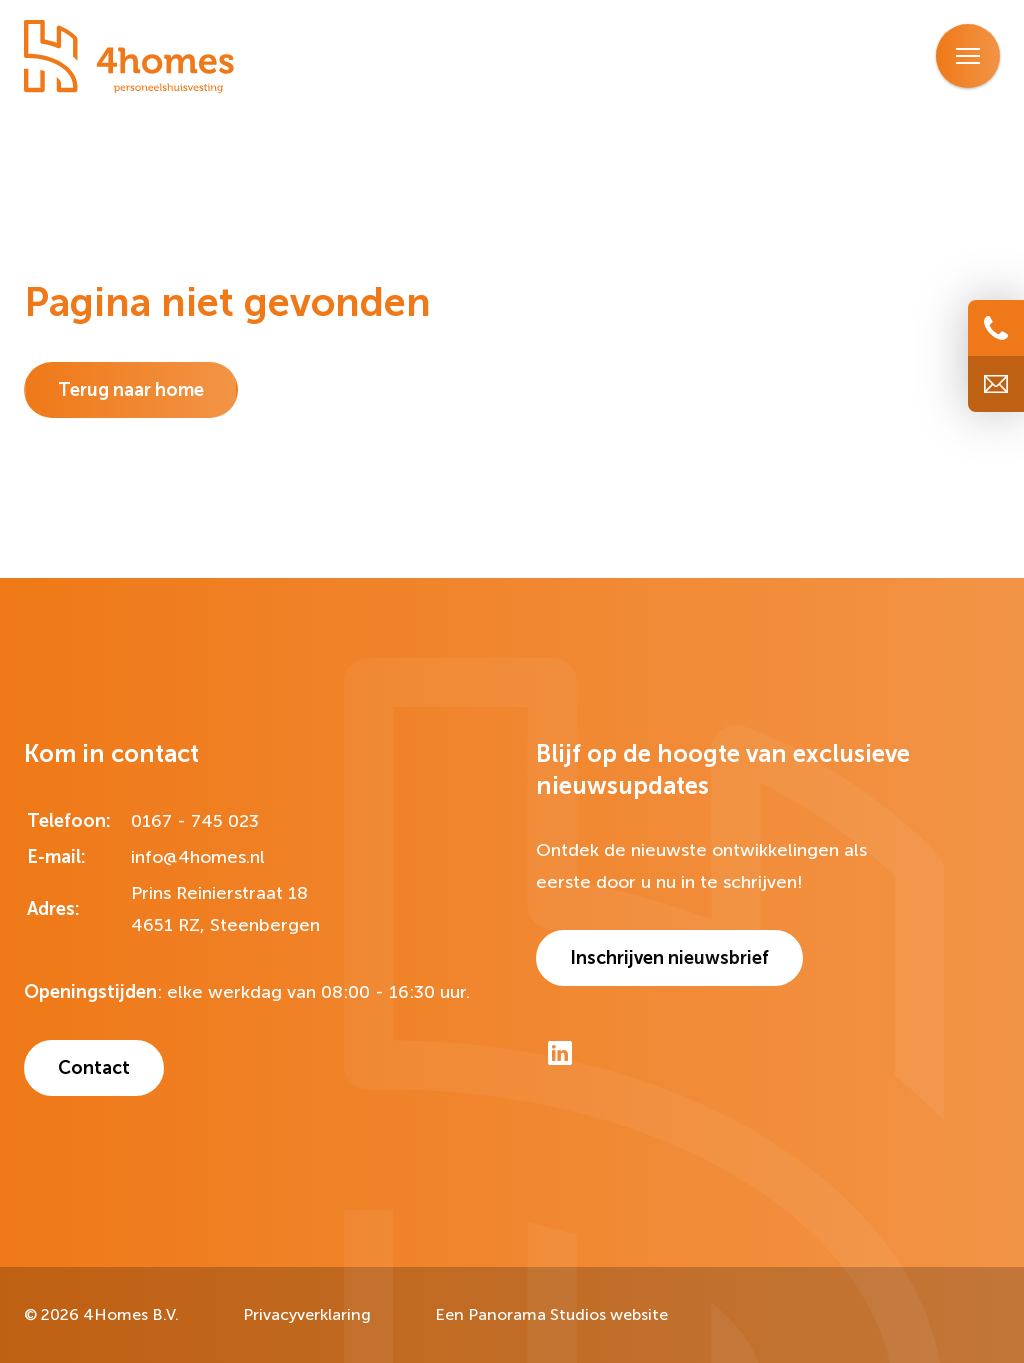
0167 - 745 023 (195, 821)
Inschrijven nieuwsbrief (669, 958)
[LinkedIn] (560, 1053)
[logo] (129, 57)
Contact (94, 1068)
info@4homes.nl (198, 857)
